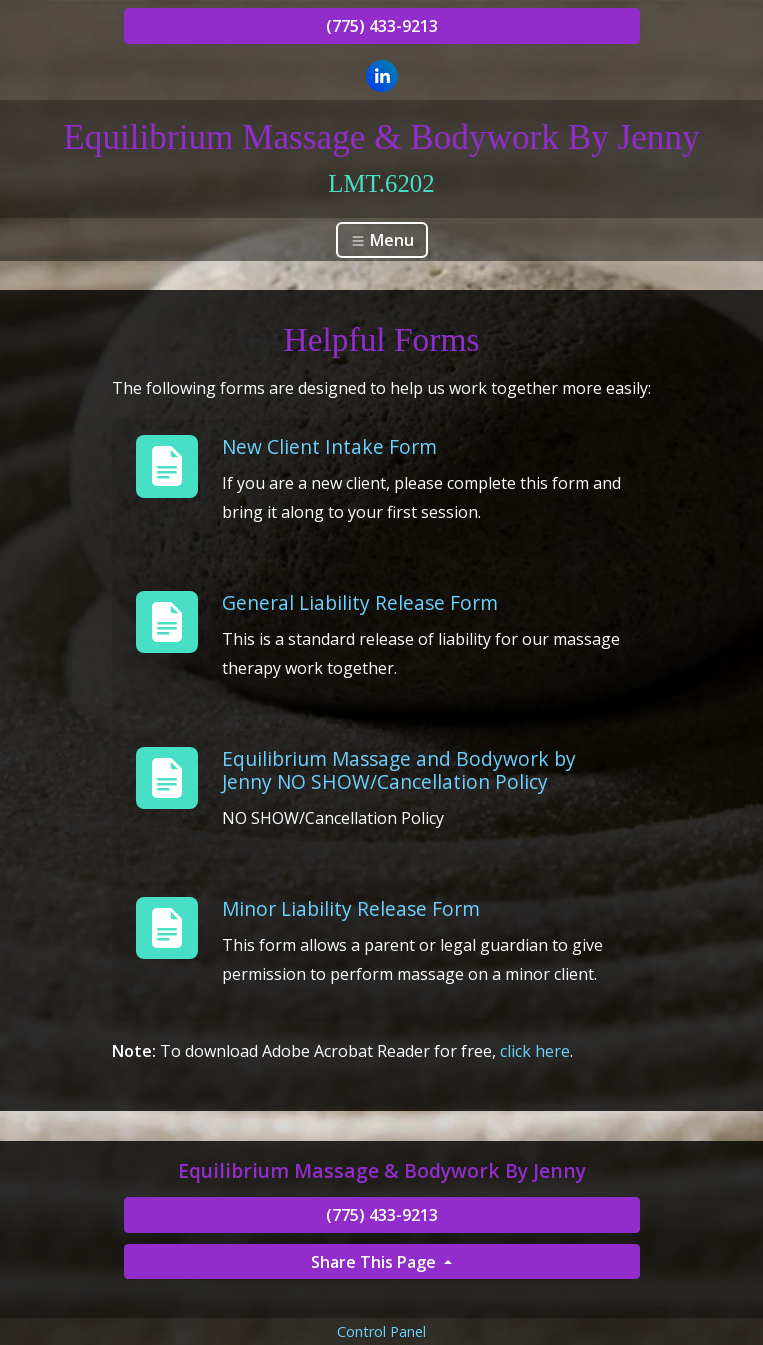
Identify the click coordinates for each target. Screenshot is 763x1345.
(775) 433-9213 (382, 26)
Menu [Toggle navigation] (382, 240)
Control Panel (381, 1331)
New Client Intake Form (329, 446)
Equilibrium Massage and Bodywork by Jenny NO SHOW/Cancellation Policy (399, 770)
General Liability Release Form (360, 602)
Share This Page (375, 1262)
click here (535, 1051)
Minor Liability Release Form (351, 908)
